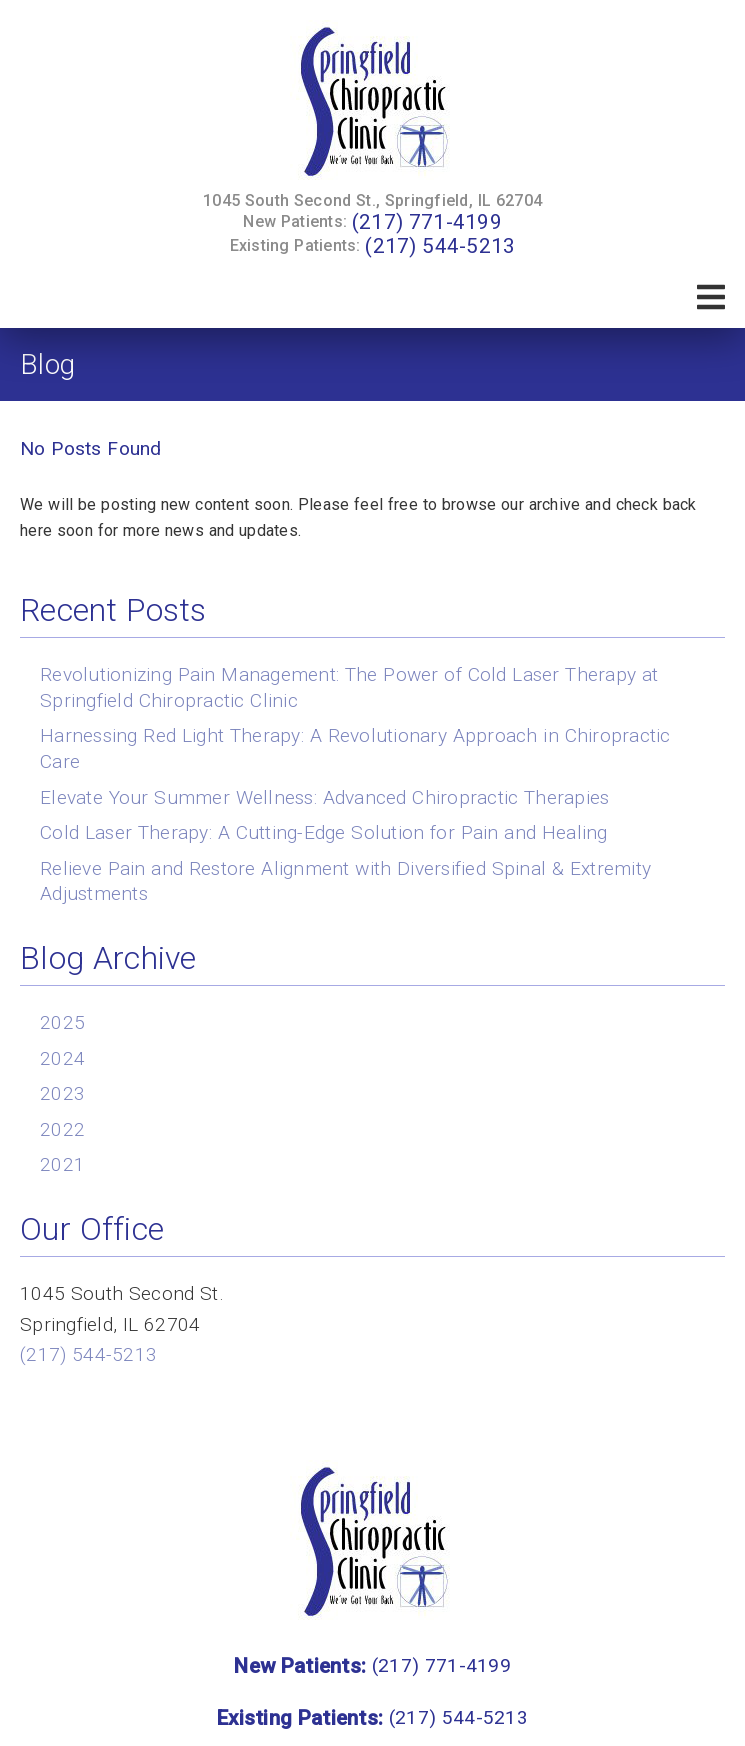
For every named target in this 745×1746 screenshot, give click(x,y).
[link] (373, 103)
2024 (62, 1058)
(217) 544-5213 (440, 246)
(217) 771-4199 (427, 222)
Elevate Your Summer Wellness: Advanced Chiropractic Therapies (324, 797)
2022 (62, 1129)
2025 (62, 1022)
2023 (62, 1093)
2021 (62, 1164)
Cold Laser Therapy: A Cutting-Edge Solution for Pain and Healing (324, 832)
